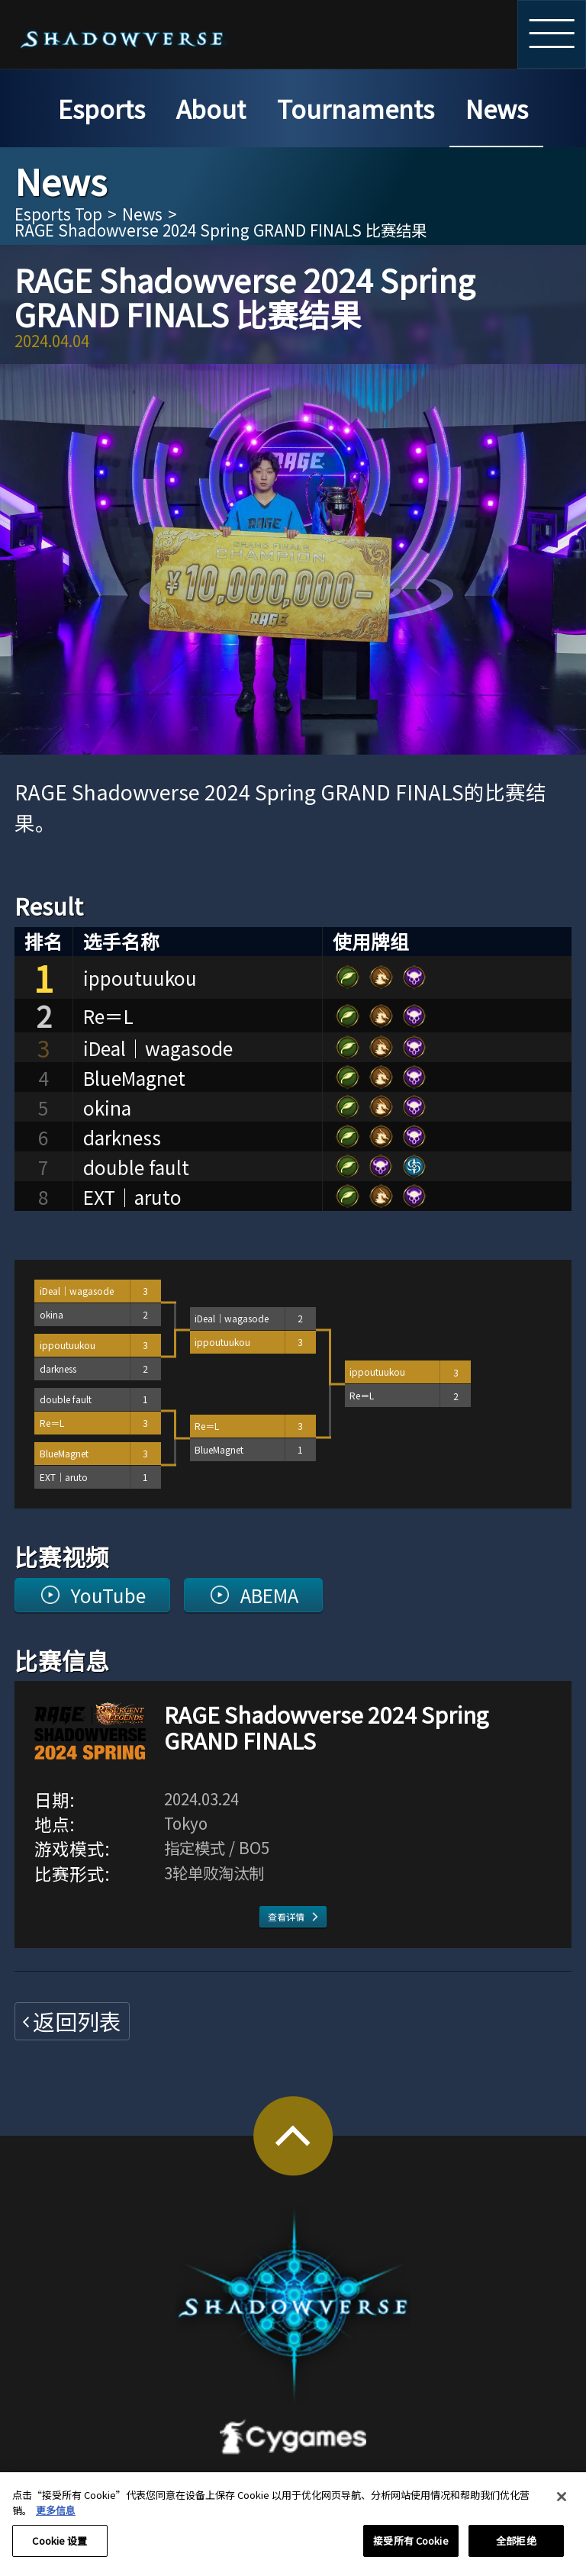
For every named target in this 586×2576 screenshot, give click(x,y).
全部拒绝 (516, 2549)
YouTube (108, 1594)
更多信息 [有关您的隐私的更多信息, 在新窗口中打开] (56, 2518)
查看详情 (286, 1916)
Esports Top (58, 213)
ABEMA (269, 1594)
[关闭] (561, 2505)
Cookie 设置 (59, 2549)
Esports (101, 108)
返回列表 (77, 2021)
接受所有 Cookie (410, 2549)
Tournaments (355, 108)
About (211, 108)
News (496, 108)
